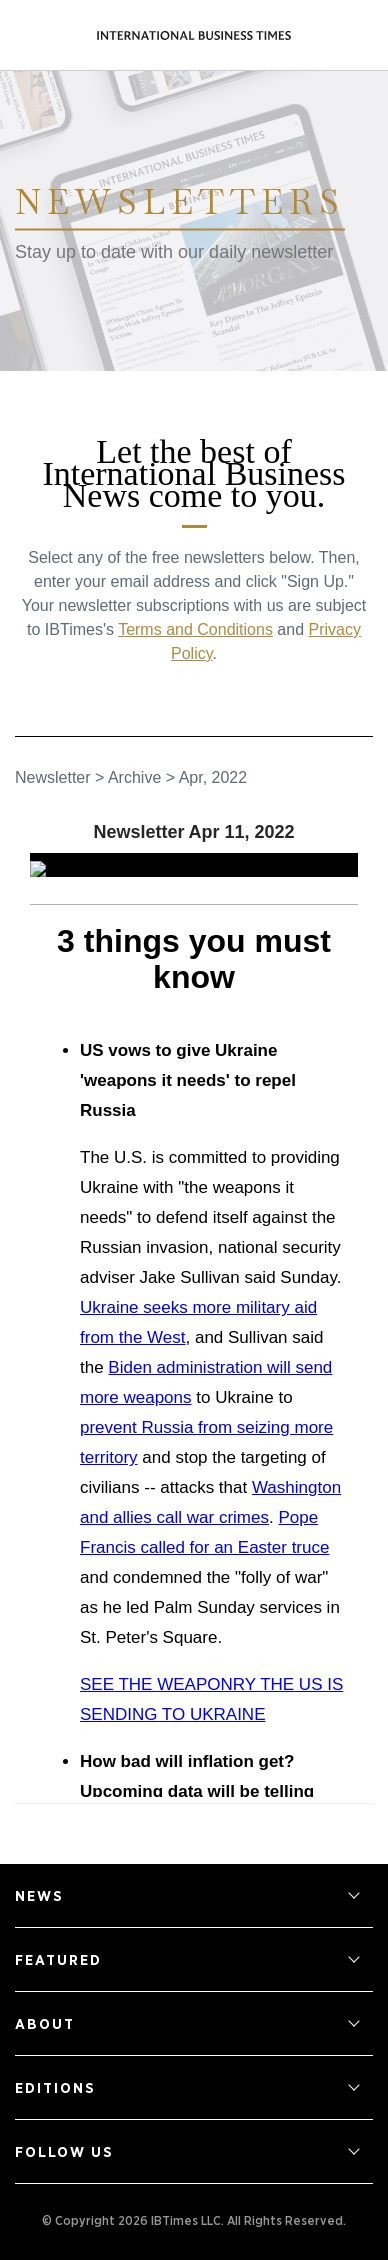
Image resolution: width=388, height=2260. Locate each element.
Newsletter (53, 777)
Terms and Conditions (195, 629)
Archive (134, 777)
